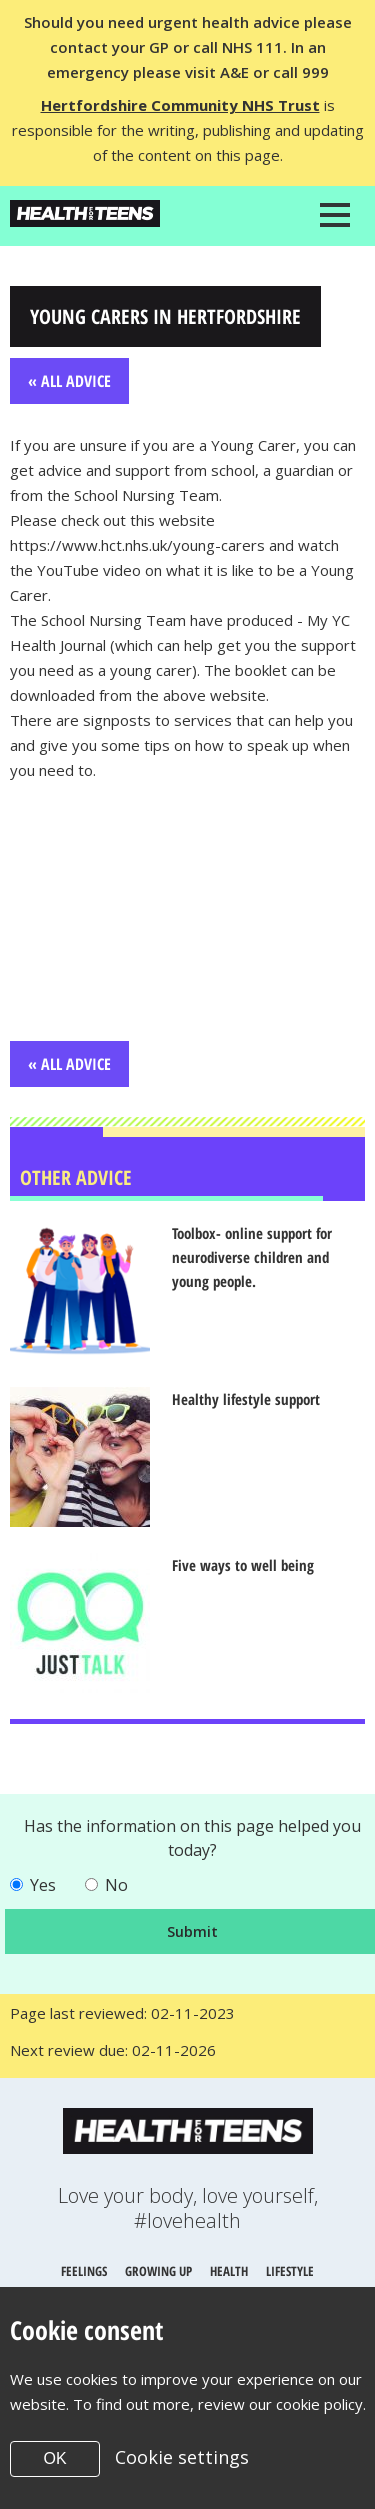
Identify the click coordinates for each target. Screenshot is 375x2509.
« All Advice (69, 381)
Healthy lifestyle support (246, 1399)
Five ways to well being (243, 1565)
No (116, 1885)
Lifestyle (290, 2271)
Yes (43, 1885)
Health (229, 2271)
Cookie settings (182, 2457)
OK (54, 2458)
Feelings (84, 2271)
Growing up (158, 2271)
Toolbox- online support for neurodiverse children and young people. (252, 1257)
